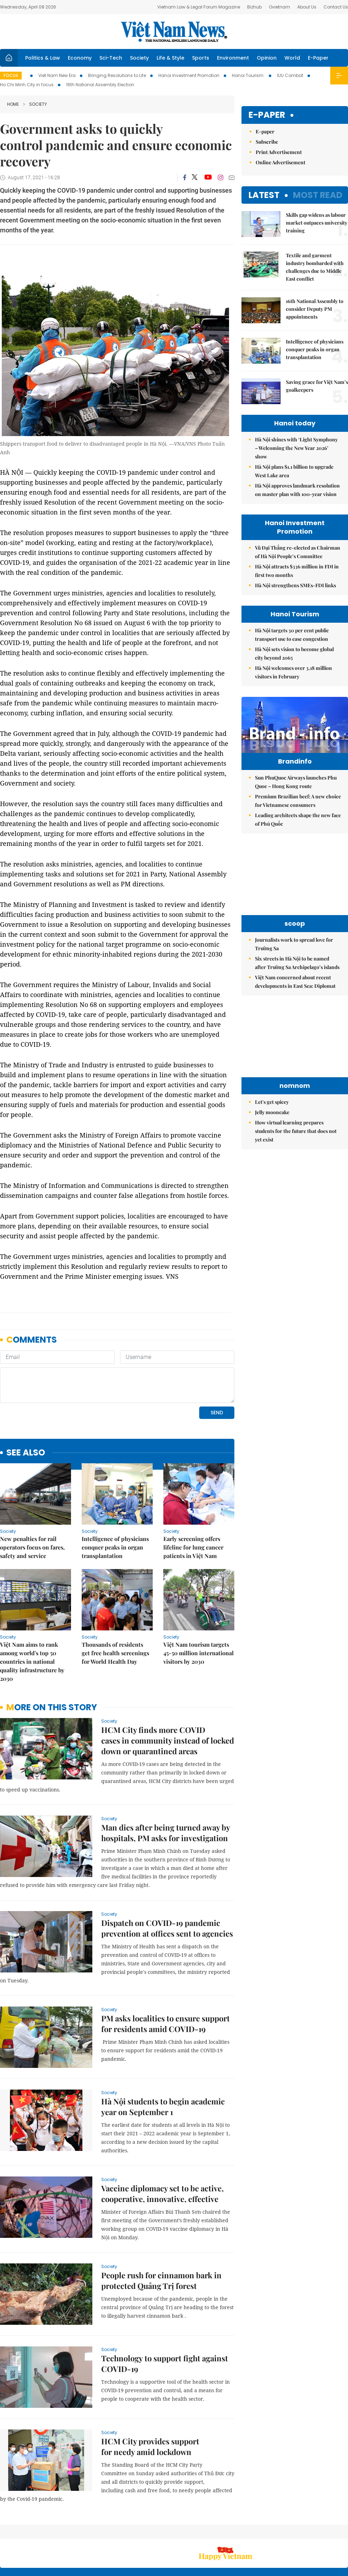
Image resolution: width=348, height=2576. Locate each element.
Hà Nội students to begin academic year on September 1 (163, 2058)
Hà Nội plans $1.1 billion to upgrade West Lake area (294, 471)
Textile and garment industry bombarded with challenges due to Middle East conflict (315, 267)
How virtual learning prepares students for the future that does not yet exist (296, 1146)
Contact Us (335, 7)
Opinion (267, 57)
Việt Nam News (174, 31)
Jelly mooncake (272, 1127)
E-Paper (318, 57)
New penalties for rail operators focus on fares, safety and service (32, 1498)
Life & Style (170, 57)
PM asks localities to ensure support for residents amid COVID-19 (165, 1975)
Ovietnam (279, 7)
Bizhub (254, 7)
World (292, 57)
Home (13, 104)
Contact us (273, 2533)
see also (25, 1404)
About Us (306, 7)
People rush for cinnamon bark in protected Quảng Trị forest (161, 2231)
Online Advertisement (280, 162)
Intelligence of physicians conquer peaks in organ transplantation (115, 1498)
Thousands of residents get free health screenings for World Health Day (115, 1604)
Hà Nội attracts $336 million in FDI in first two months (297, 570)
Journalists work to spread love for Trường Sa (294, 959)
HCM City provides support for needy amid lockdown (150, 2398)
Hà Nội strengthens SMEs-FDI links (295, 585)
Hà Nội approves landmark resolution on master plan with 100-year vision (297, 489)
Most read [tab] (317, 195)
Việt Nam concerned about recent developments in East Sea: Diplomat (295, 996)
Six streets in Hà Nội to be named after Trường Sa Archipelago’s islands (297, 977)
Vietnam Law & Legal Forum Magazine (198, 7)
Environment (233, 57)
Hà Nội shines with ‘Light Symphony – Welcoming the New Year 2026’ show (296, 448)
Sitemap (219, 2529)
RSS (343, 2529)
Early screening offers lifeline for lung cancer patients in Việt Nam (193, 1498)
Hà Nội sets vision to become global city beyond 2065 (294, 653)
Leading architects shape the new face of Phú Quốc (298, 834)
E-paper (267, 115)
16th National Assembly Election (100, 85)
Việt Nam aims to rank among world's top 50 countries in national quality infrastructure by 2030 (32, 1613)
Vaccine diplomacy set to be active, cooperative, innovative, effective (162, 2145)
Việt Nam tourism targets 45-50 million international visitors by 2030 (198, 1604)
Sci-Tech (110, 57)
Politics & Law (42, 57)
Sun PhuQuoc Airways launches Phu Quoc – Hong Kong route (296, 796)
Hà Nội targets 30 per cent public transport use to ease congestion (292, 634)
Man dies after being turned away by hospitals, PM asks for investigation (165, 1784)
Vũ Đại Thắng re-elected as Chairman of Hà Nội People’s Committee (297, 552)
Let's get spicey (272, 1116)
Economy (80, 57)
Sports (200, 57)
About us (243, 2533)
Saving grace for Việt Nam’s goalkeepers (317, 386)
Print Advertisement (279, 152)
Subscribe (267, 141)
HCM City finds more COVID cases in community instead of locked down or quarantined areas (167, 1692)
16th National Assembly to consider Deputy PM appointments (314, 309)
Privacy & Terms (307, 2533)
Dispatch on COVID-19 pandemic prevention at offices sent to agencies (167, 1879)
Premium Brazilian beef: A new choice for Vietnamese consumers (298, 815)
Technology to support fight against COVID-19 (164, 2314)
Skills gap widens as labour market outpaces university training (316, 222)
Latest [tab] (264, 195)
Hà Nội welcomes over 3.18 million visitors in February (293, 672)
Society (139, 57)
